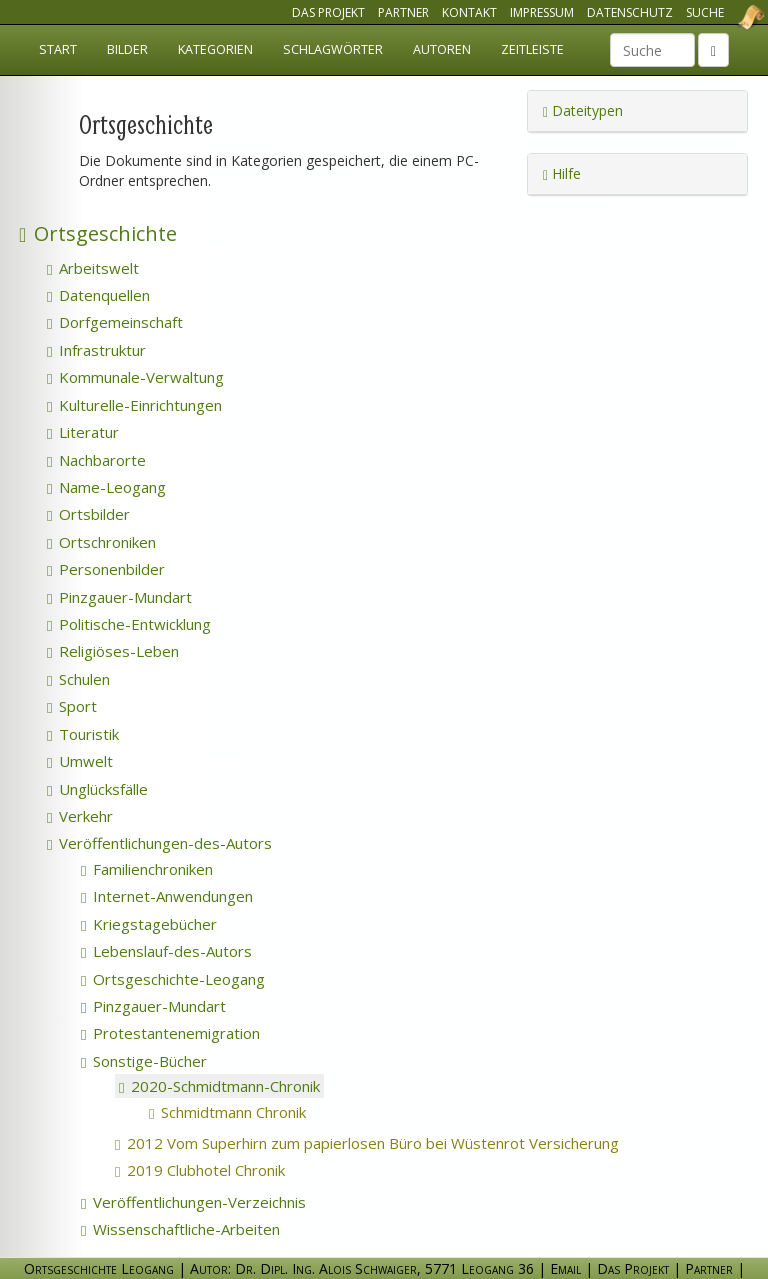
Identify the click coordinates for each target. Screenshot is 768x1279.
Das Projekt (328, 12)
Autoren (442, 49)
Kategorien (215, 49)
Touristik (83, 734)
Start (58, 49)
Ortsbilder (88, 514)
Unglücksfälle (97, 789)
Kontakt (469, 12)
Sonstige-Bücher (144, 1061)
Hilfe (562, 173)
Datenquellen (98, 295)
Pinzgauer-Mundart (119, 597)
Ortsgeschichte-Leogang (173, 979)
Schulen (78, 679)
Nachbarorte (96, 460)
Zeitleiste (532, 49)
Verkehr (80, 816)
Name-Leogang (106, 487)
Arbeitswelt (93, 268)
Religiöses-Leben (113, 651)
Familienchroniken (147, 869)
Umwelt (80, 761)
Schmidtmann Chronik (257, 1112)
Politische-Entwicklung (129, 624)
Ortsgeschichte (98, 233)
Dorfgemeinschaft (115, 322)
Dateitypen (583, 110)
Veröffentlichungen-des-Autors (159, 843)
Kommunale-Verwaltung (135, 377)
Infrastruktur (96, 350)
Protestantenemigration (170, 1033)
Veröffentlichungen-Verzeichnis (193, 1202)
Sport (72, 706)
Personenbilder (106, 569)
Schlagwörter (333, 49)
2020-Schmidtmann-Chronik (219, 1086)
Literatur (83, 432)
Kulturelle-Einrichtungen (134, 405)
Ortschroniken (101, 542)
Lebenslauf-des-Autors (166, 951)
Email (565, 1268)
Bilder (127, 49)
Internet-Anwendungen (167, 896)
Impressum (542, 12)
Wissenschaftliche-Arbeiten (180, 1229)
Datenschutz (630, 12)
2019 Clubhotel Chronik (229, 1170)
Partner (403, 12)
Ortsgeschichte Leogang (726, 17)
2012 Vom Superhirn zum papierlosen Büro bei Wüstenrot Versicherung (396, 1143)
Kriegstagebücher (149, 924)
